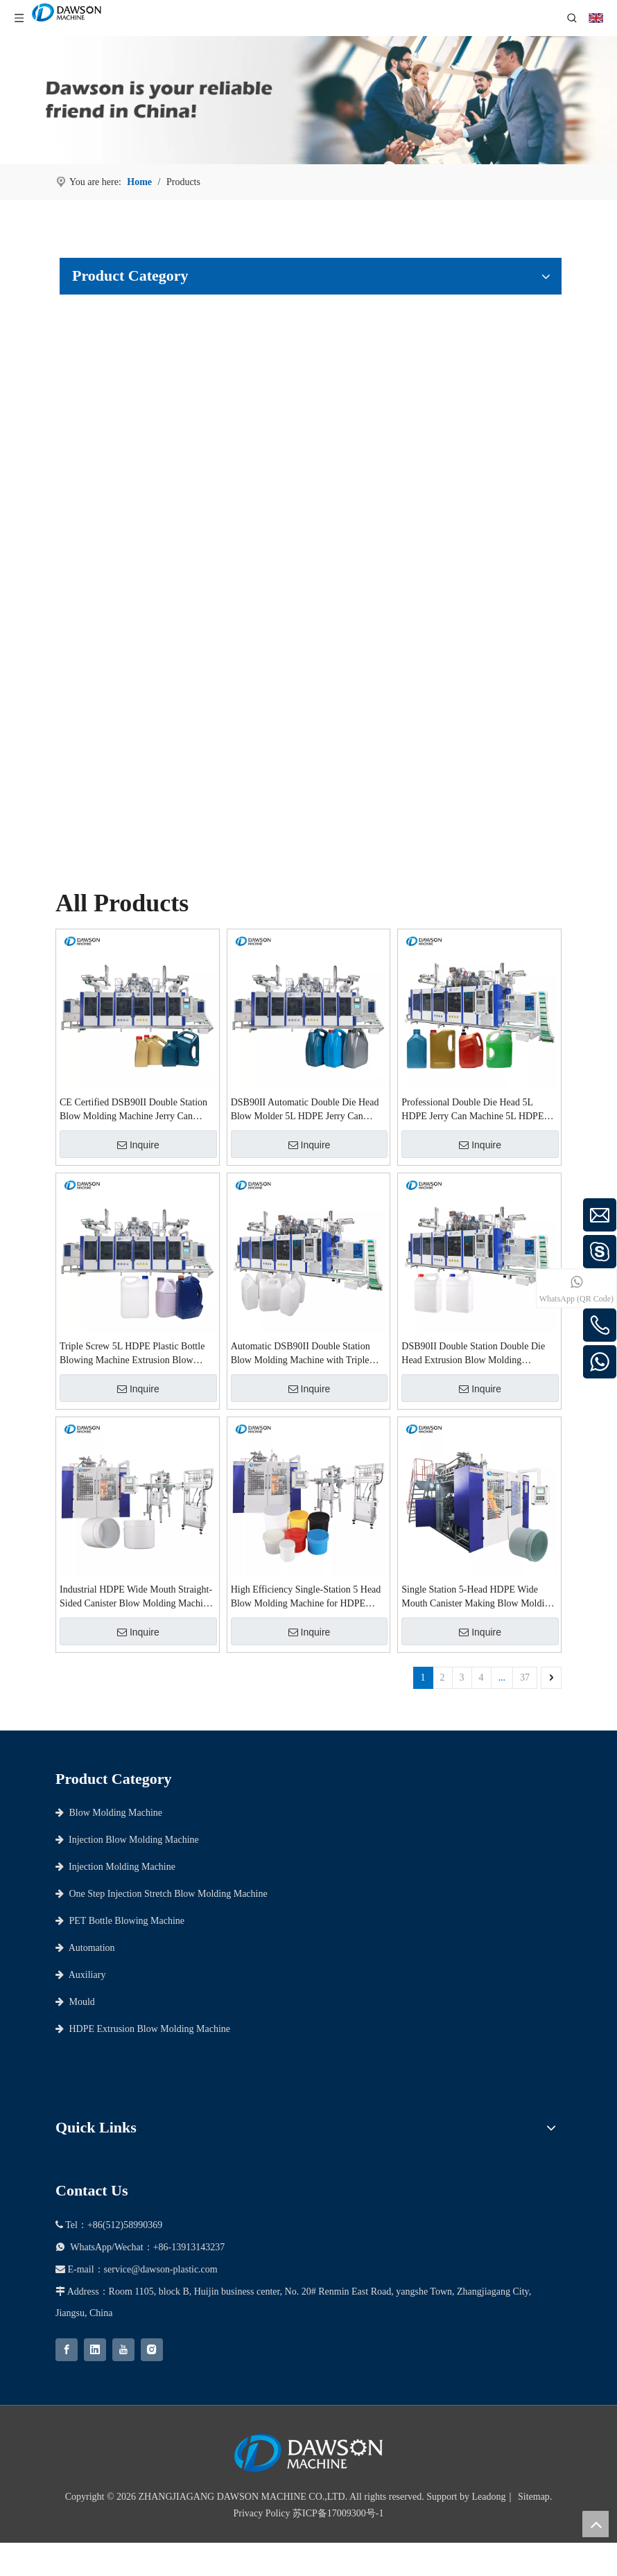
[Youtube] (123, 2349)
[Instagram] (152, 2349)
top (595, 2524)
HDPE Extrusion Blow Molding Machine (142, 2029)
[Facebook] (66, 2349)
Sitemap (534, 2496)
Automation (85, 1948)
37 (525, 1677)
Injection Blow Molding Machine (127, 1839)
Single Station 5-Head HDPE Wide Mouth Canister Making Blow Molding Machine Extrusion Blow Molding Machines (477, 1597)
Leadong (489, 2496)
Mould (75, 2002)
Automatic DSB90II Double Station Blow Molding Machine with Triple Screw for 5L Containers (300, 1354)
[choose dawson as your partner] (308, 100)
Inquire (138, 1144)
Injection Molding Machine (115, 1866)
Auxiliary (80, 1975)
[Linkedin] (95, 2349)
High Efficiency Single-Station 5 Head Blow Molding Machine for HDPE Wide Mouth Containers (306, 1597)
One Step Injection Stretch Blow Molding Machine (161, 1894)
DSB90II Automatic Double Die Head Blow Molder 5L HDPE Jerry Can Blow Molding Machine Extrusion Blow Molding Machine (305, 1110)
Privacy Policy (262, 2513)
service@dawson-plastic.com (161, 2269)
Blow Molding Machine (108, 1812)
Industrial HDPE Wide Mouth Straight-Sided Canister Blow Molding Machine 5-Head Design (136, 1597)
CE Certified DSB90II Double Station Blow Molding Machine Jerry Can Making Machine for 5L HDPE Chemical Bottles (133, 1110)
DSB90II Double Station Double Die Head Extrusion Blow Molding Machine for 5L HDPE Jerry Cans (473, 1354)
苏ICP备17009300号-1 (338, 2513)
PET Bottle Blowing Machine (119, 1921)
